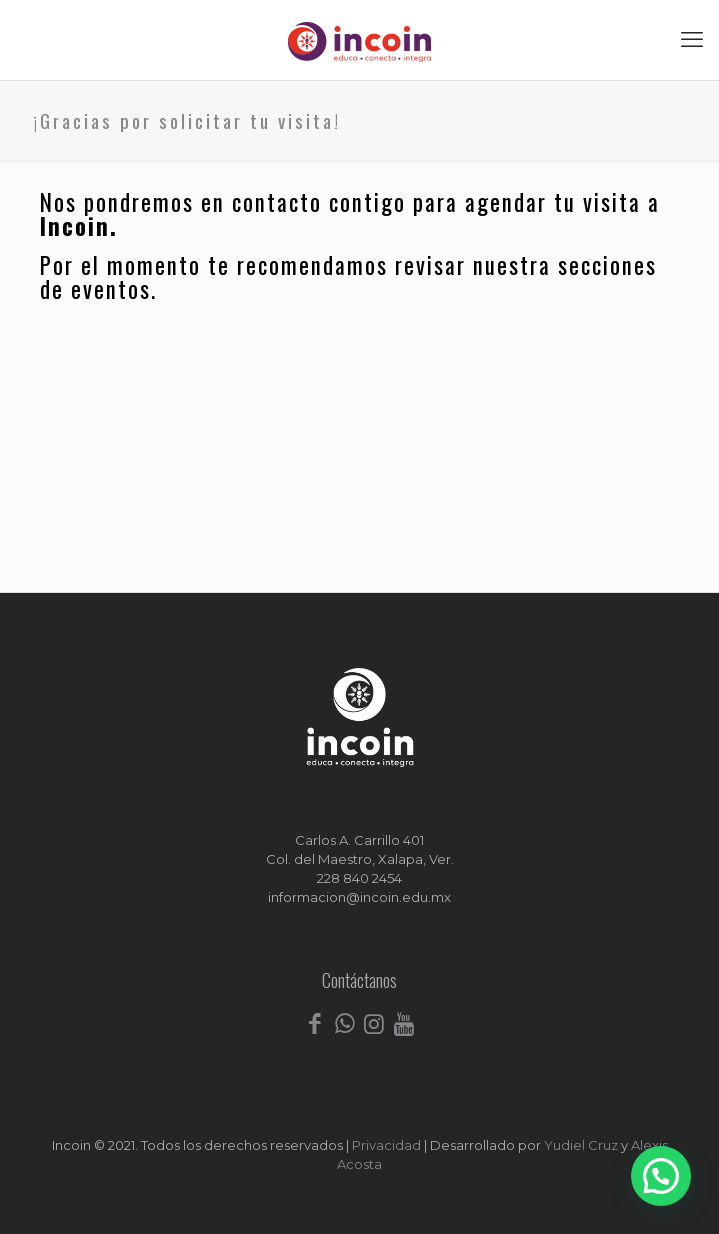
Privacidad (386, 1145)
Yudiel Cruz (581, 1145)
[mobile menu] (692, 40)
